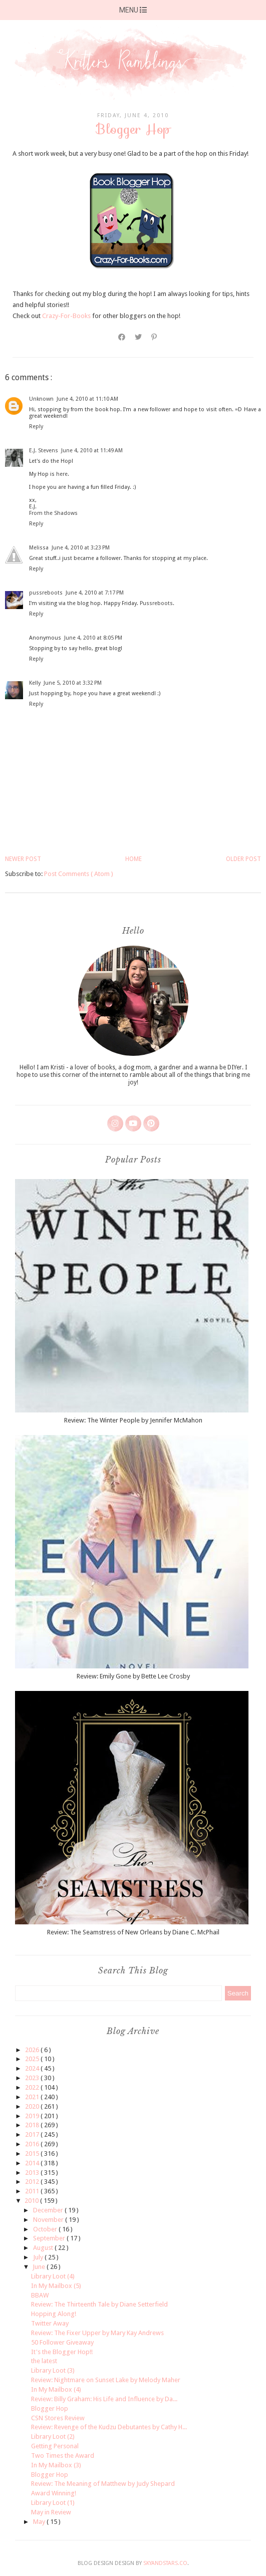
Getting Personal (55, 2446)
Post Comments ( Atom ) (78, 874)
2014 (33, 2163)
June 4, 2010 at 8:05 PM (93, 638)
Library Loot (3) (53, 2370)
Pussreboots (156, 603)
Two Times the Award (62, 2455)
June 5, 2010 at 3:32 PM (73, 683)
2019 (33, 2116)
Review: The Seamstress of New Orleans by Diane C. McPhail (133, 1932)
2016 (33, 2144)
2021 (33, 2097)
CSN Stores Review (58, 2418)
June (40, 2266)
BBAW (40, 2295)
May (40, 2521)
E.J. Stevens (43, 450)
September (50, 2238)
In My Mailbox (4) (56, 2389)
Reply (36, 426)
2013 (33, 2172)
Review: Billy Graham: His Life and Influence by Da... (104, 2399)
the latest (44, 2361)
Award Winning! (53, 2493)
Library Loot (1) (53, 2502)
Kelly (35, 683)
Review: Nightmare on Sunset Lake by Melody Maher (105, 2380)
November (49, 2219)
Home (133, 859)
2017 (33, 2134)
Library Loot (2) (53, 2436)
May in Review (51, 2512)
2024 (33, 2068)
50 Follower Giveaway (62, 2342)
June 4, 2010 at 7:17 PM (95, 593)
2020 (33, 2106)
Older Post (243, 859)
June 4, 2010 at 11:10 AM (87, 399)
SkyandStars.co (165, 2563)
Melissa (39, 547)
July (39, 2257)
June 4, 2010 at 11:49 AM (92, 450)
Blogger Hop (49, 2408)
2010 (32, 2200)
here (62, 474)
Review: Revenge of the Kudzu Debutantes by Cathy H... (109, 2427)
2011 (33, 2191)
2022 (33, 2087)
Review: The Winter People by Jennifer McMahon (133, 1420)
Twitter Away (50, 2323)
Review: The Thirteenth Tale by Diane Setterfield (99, 2304)
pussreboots (46, 593)
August (44, 2247)
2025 (33, 2059)
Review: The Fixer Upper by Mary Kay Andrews (97, 2333)
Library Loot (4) (53, 2276)
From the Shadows (53, 513)
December (49, 2210)
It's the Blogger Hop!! (62, 2352)
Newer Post (23, 859)
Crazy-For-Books (66, 316)
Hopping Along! (53, 2314)
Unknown (41, 399)
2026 (33, 2050)
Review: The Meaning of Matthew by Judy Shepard (103, 2483)
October (46, 2229)
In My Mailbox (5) (56, 2285)
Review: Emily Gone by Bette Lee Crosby (133, 1676)
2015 (33, 2153)
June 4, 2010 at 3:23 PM (81, 547)
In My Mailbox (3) (56, 2465)
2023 (33, 2078)
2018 (33, 2125)
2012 (33, 2181)
